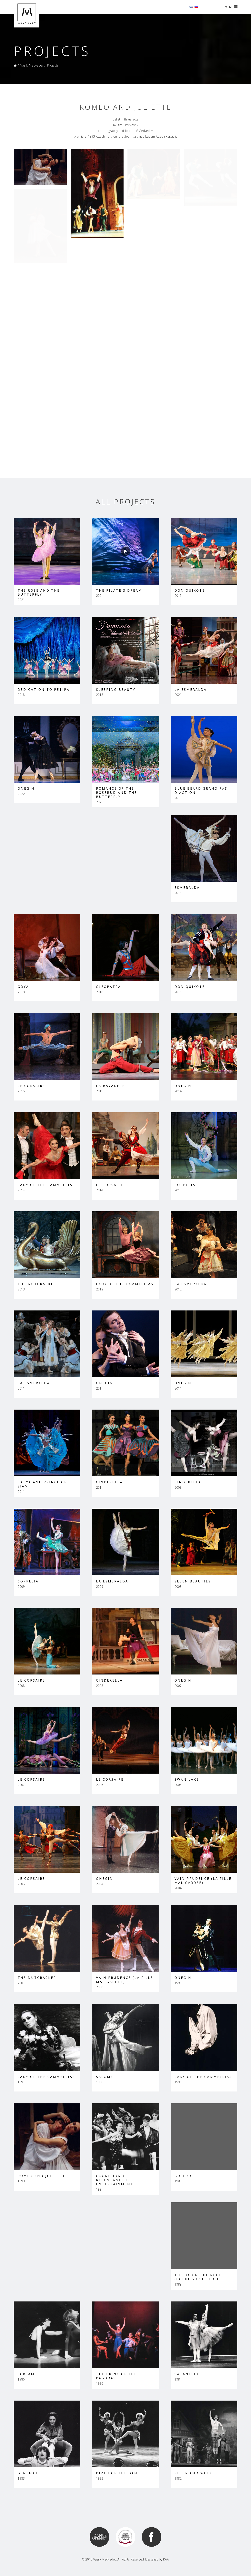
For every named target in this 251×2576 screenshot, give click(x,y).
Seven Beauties (193, 1581)
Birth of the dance (119, 2473)
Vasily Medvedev (31, 65)
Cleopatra (108, 987)
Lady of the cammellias (46, 1185)
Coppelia (185, 1185)
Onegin (183, 1086)
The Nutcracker (37, 1284)
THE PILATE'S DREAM (119, 590)
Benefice (28, 2473)
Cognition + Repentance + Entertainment (115, 2180)
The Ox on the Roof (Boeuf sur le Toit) (198, 2277)
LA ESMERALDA (191, 689)
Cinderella (109, 1482)
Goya (23, 987)
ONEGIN (26, 788)
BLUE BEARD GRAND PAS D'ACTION (201, 790)
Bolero (183, 2176)
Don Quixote (190, 987)
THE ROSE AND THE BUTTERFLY (39, 592)
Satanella (187, 2374)
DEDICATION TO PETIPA (44, 689)
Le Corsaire (31, 1086)
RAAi (166, 2559)
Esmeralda (187, 887)
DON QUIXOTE (190, 590)
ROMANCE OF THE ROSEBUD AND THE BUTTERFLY (116, 792)
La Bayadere (110, 1086)
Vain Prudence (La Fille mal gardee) (203, 1880)
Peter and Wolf (193, 2473)
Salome (104, 2077)
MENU (231, 7)
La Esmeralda (191, 1284)
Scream (26, 2374)
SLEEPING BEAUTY (116, 689)
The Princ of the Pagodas (116, 2376)
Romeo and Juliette (41, 2176)
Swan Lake (187, 1779)
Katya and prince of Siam (42, 1484)
